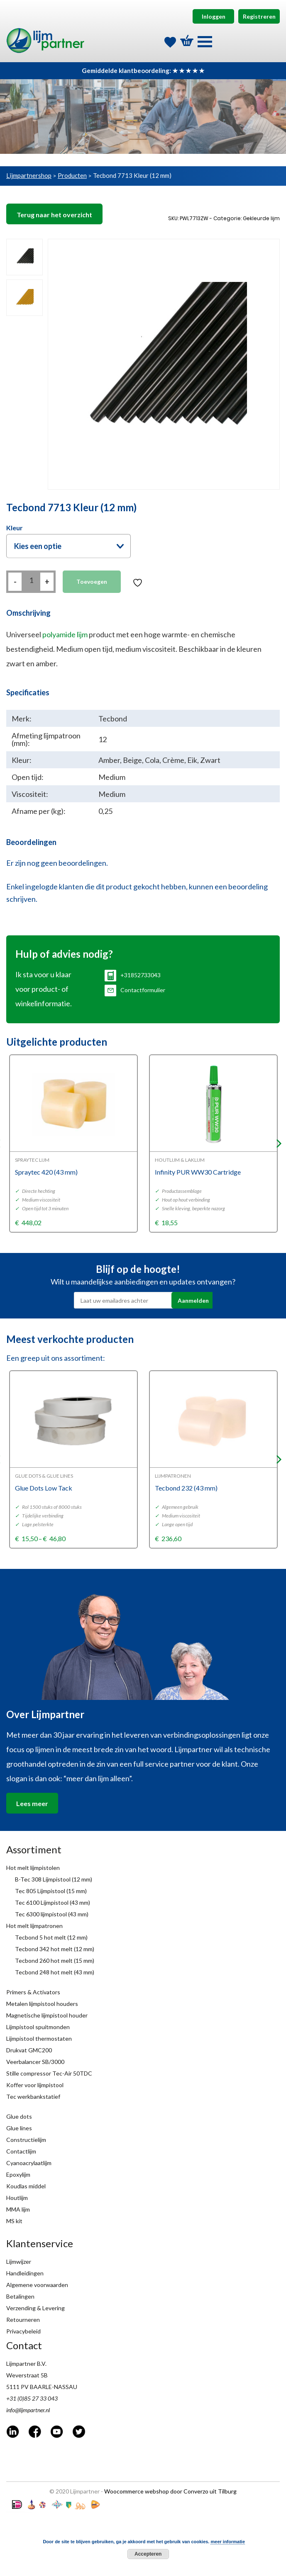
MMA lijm (18, 2209)
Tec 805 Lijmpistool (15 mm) (51, 1890)
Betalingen (20, 2296)
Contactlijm (21, 2151)
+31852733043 (133, 974)
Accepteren (147, 2554)
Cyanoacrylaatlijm (28, 2162)
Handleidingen (25, 2273)
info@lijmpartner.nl (28, 2409)
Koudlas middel (26, 2186)
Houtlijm (17, 2197)
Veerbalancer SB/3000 (35, 2061)
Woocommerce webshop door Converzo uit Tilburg (170, 2491)
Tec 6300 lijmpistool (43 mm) (51, 1914)
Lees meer (32, 1803)
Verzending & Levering (35, 2307)
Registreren (259, 16)
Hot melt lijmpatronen (34, 1925)
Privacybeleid (23, 2331)
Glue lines (19, 2128)
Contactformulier (135, 989)
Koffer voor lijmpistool (35, 2084)
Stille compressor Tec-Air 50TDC (49, 2073)
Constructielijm (26, 2139)
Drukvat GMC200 (29, 2050)
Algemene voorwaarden (37, 2284)
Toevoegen (91, 581)
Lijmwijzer (18, 2261)
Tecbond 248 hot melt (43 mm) (54, 1972)
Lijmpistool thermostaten (39, 2038)
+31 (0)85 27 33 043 (32, 2398)
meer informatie (227, 2541)
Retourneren (23, 2319)
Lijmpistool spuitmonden (38, 2026)
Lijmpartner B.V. (26, 2363)
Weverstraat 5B (27, 2375)
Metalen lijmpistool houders (42, 2003)
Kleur (14, 528)
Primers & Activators (33, 1992)
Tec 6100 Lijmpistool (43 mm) (52, 1902)
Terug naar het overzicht (54, 215)
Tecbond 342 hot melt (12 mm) (54, 1948)
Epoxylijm (18, 2174)
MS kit (14, 2220)
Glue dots (19, 2116)
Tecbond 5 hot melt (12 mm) (51, 1937)
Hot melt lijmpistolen (33, 1867)
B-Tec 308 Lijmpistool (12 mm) (53, 1879)
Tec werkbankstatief (33, 2096)
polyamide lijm (65, 634)
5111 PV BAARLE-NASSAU (41, 2386)
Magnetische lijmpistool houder (47, 2015)
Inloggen (213, 16)
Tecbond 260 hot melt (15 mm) (54, 1960)
